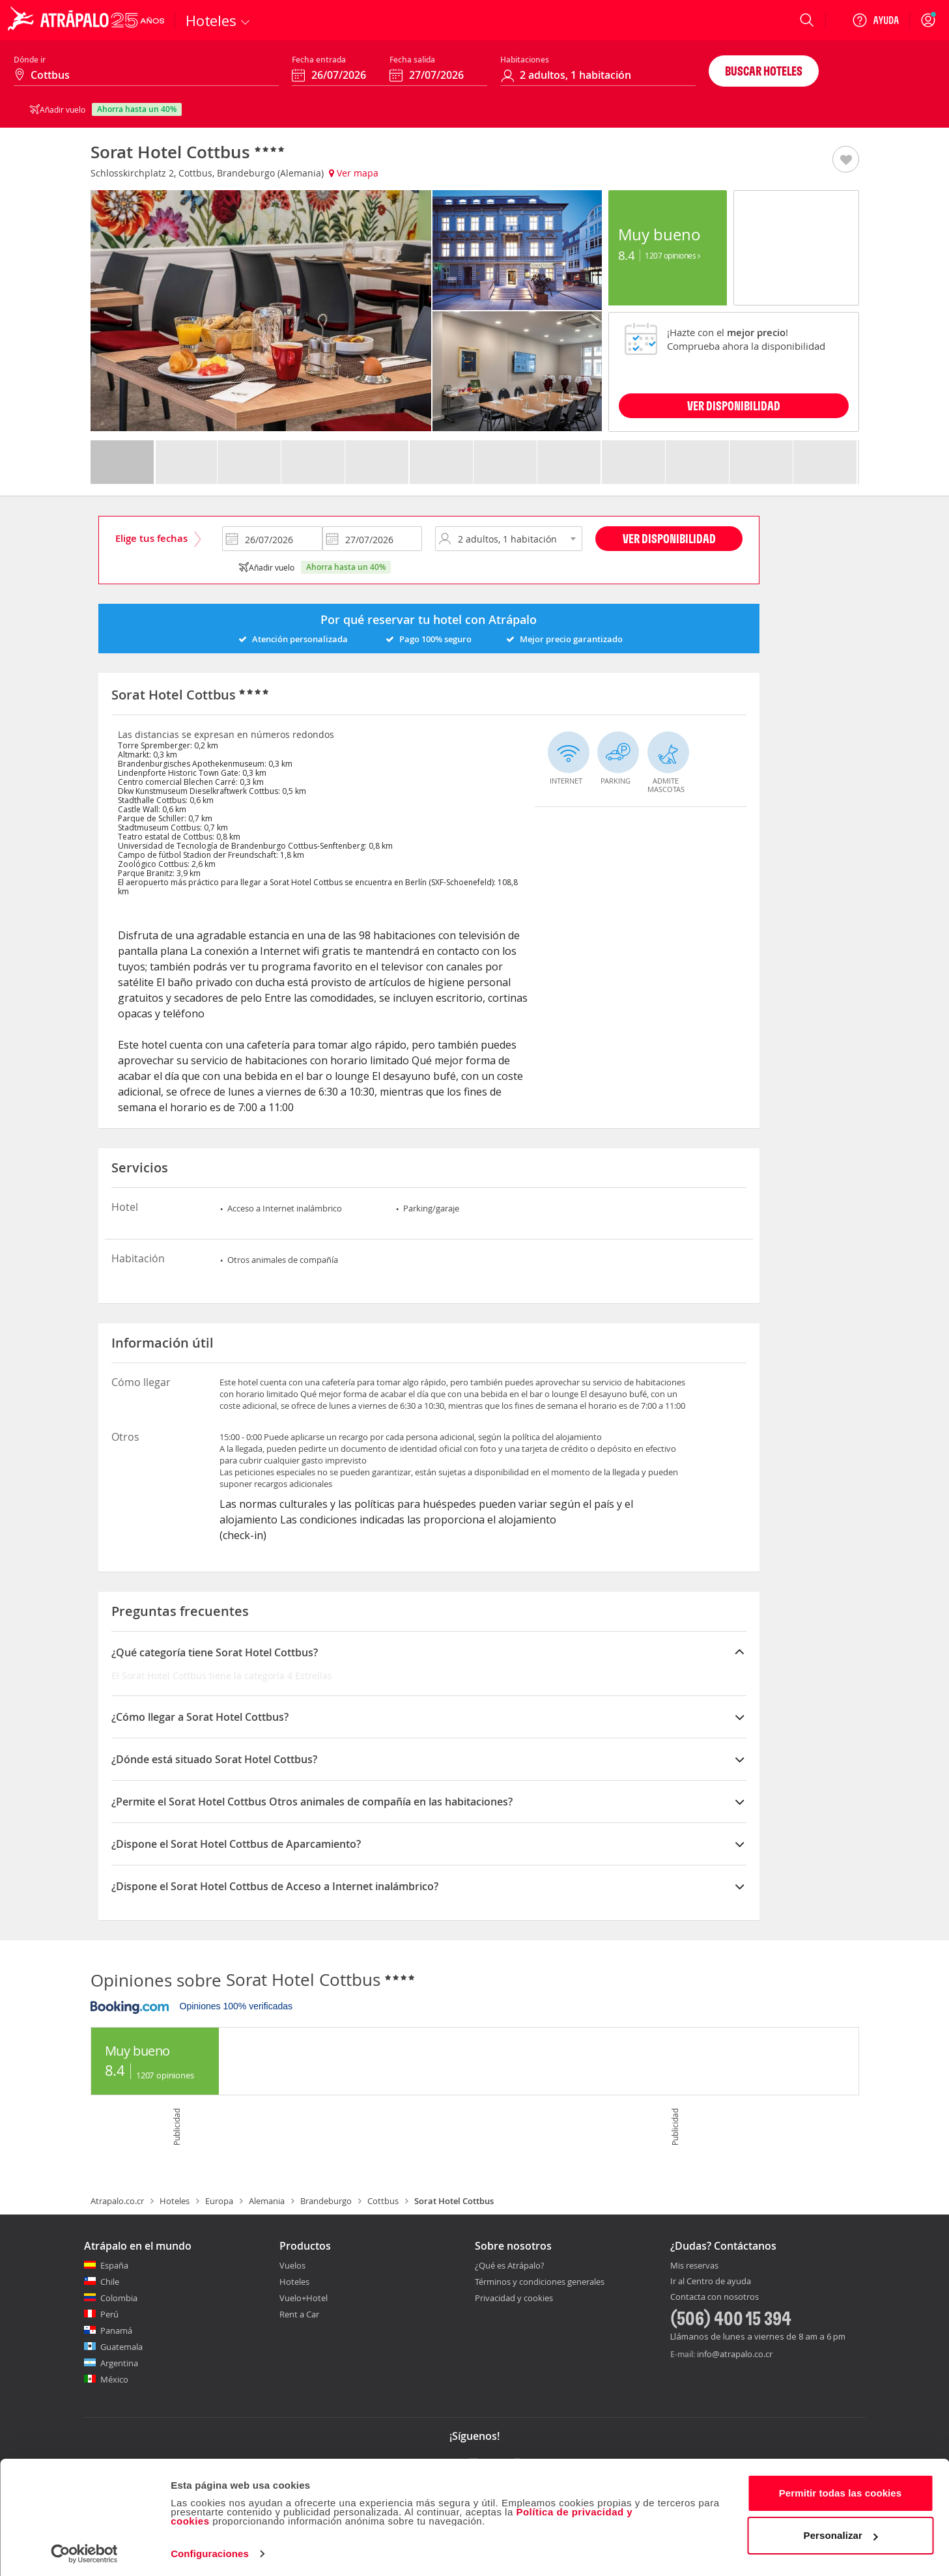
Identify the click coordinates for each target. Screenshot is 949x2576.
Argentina (119, 2363)
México (114, 2379)
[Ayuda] (875, 20)
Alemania (267, 2201)
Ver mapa (353, 173)
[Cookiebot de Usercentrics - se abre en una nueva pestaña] (84, 2550)
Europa (219, 2201)
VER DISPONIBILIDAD (733, 405)
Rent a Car (299, 2314)
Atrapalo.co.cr (117, 2201)
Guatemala (121, 2347)
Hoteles (175, 2201)
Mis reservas (694, 2266)
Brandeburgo (326, 2201)
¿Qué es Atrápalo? (510, 2265)
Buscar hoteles (763, 71)
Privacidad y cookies (514, 2298)
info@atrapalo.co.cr (734, 2354)
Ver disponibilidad (669, 538)
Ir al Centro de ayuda (710, 2281)
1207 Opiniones (672, 255)
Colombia (118, 2298)
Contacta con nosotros (714, 2297)
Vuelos (292, 2265)
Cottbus (383, 2201)
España (114, 2265)
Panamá (116, 2330)
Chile (109, 2281)
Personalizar (841, 2532)
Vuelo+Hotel (303, 2298)
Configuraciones (210, 2550)
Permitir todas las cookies (840, 2489)
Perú (109, 2314)
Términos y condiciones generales (539, 2281)
